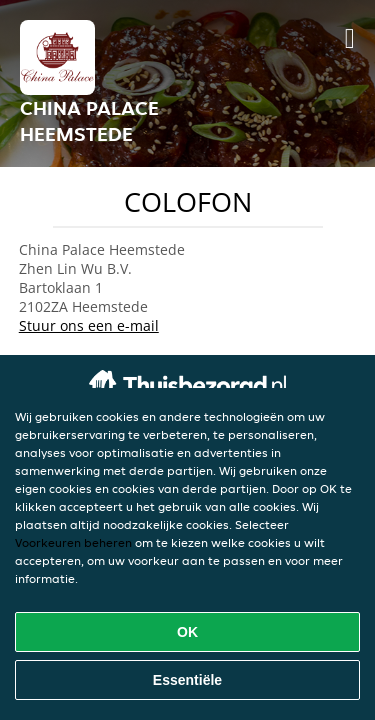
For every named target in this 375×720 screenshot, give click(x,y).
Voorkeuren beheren (73, 542)
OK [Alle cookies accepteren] (187, 632)
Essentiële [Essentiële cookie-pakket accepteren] (187, 680)
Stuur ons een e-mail (89, 325)
